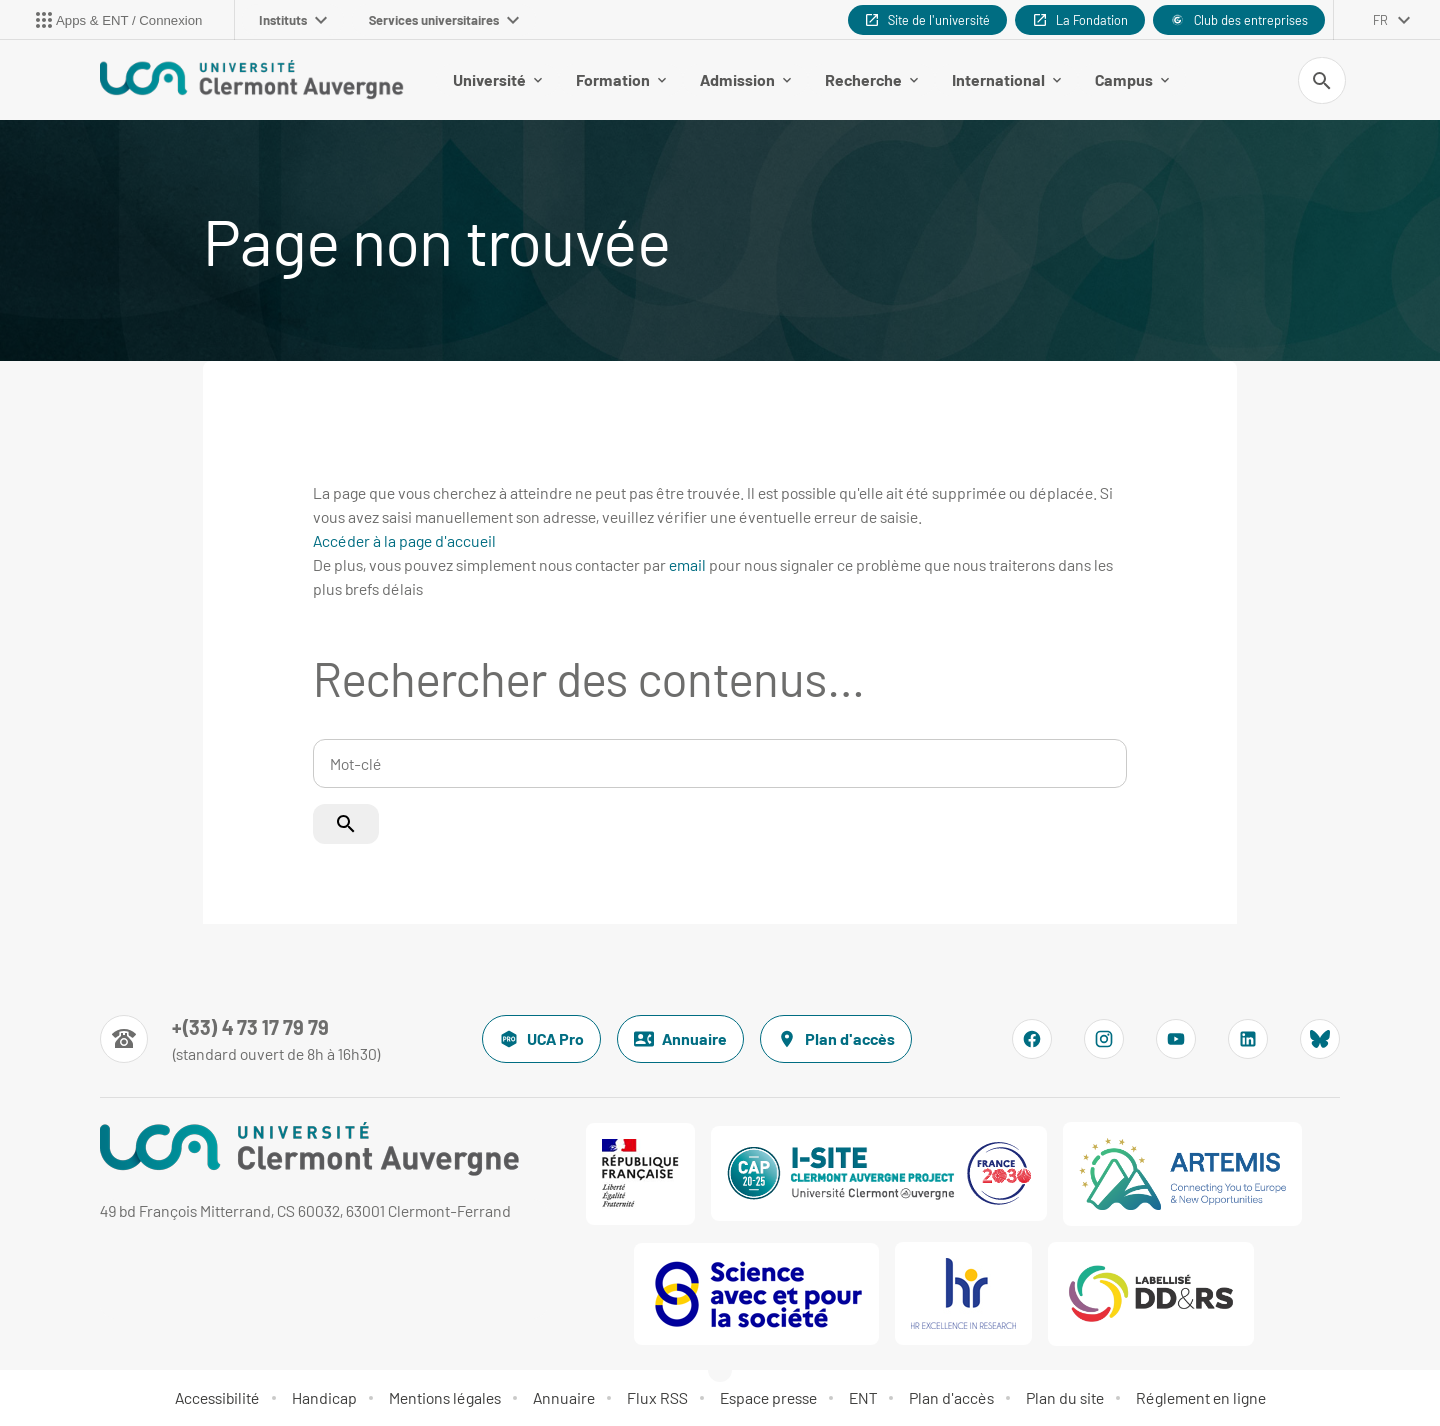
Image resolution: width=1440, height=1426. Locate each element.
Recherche (871, 79)
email (687, 564)
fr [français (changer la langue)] (1380, 20)
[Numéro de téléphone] (240, 1039)
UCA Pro (541, 1039)
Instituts (293, 20)
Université (497, 79)
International (1006, 79)
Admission (745, 79)
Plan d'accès (836, 1039)
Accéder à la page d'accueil (404, 540)
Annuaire (680, 1039)
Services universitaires (444, 20)
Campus (1132, 79)
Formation (621, 79)
